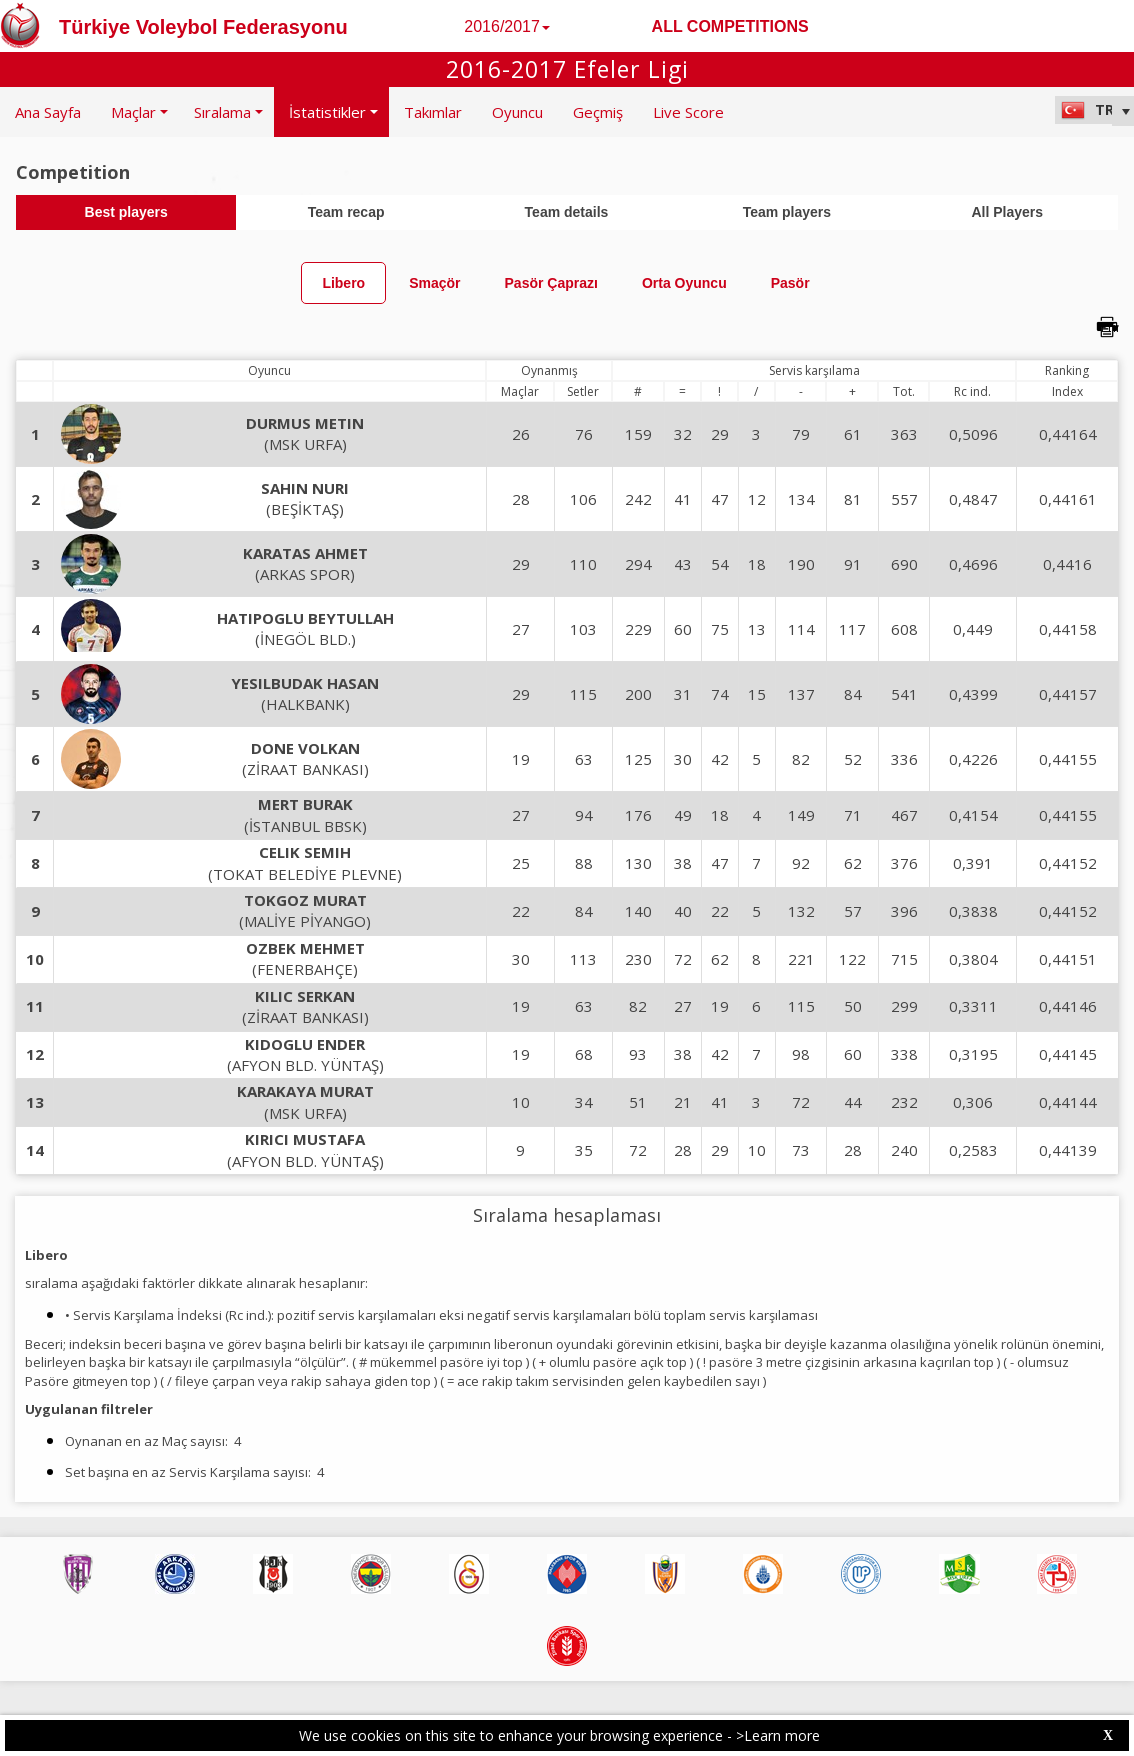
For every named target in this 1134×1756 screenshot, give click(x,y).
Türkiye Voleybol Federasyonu (203, 27)
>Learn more (778, 1735)
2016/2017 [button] (507, 26)
